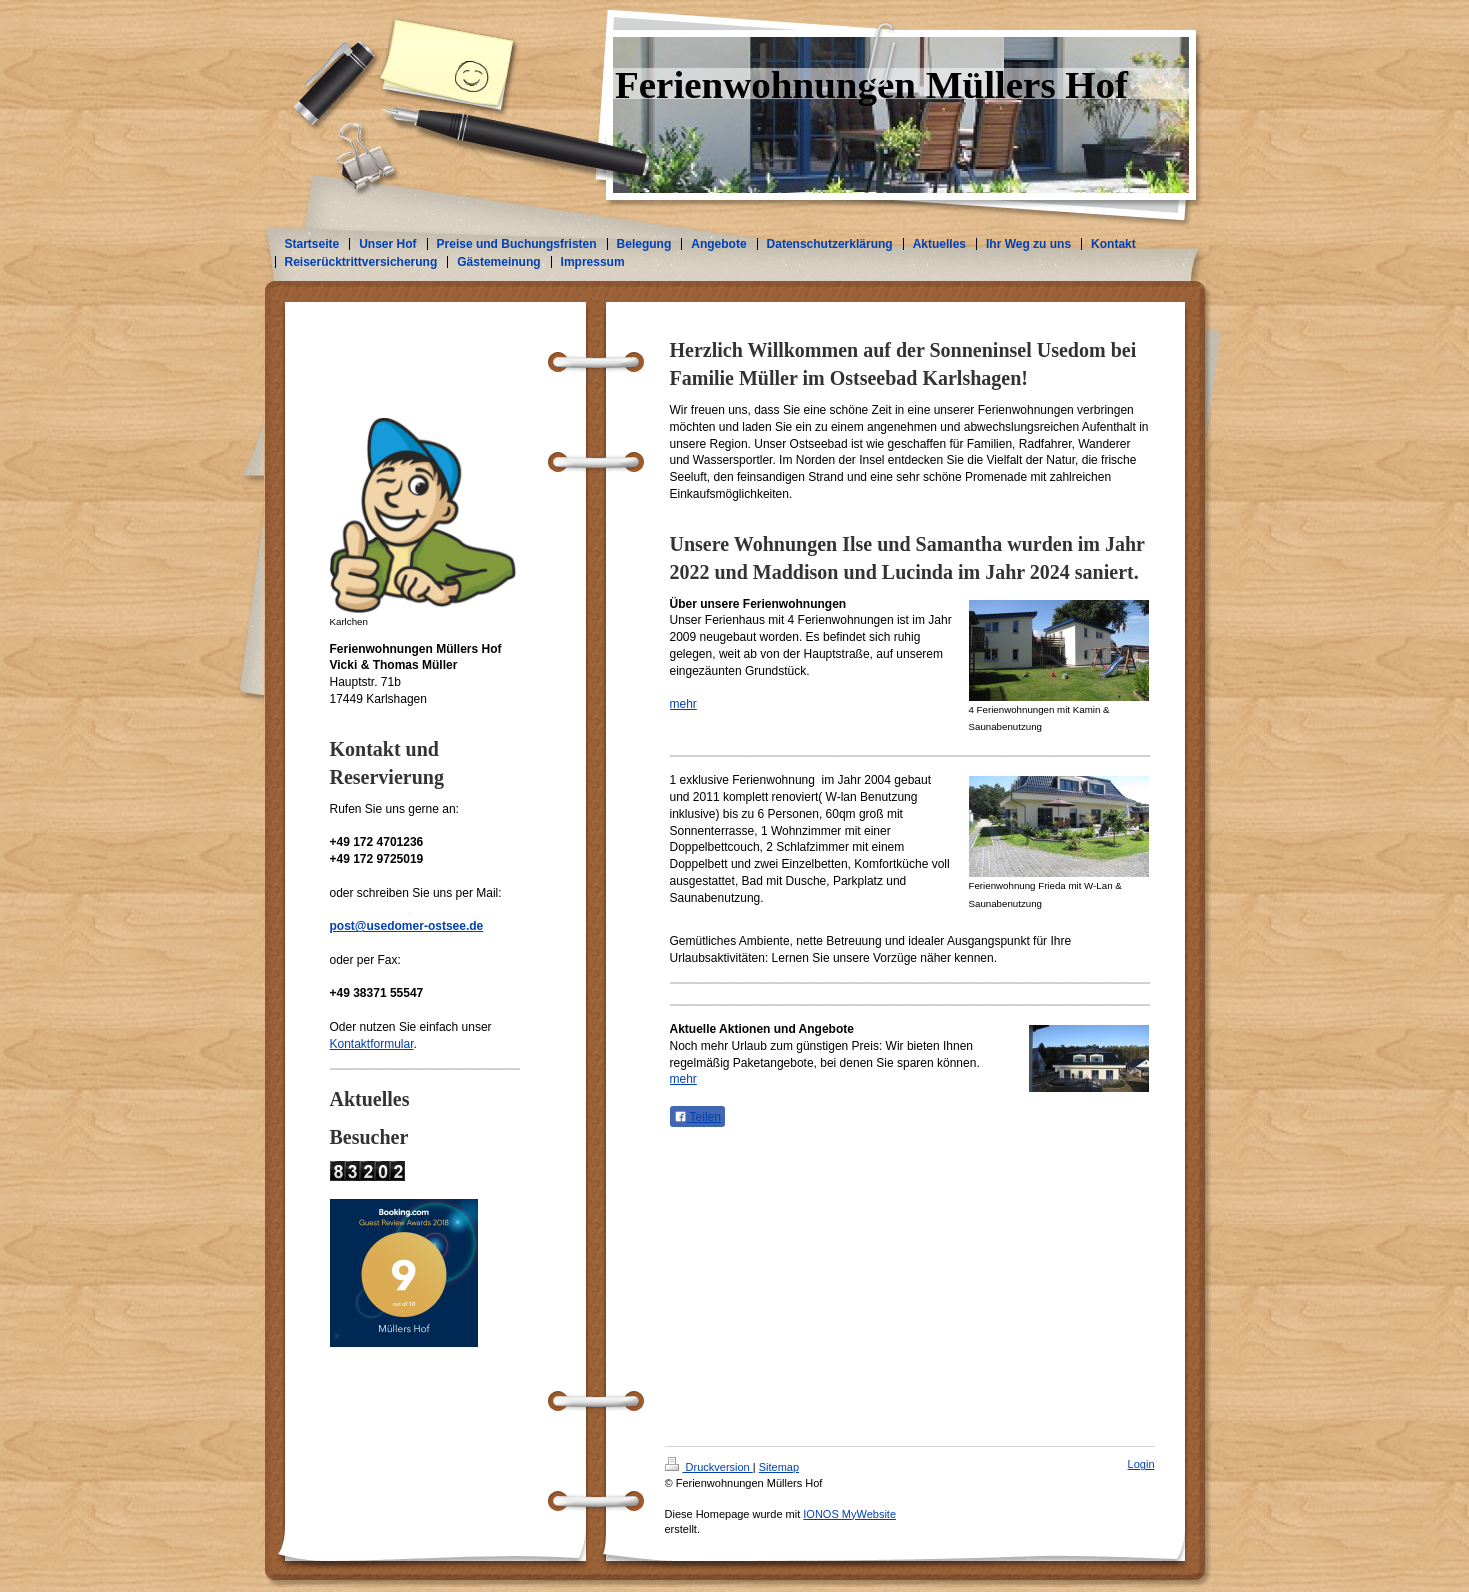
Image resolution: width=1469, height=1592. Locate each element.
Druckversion (709, 1467)
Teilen (697, 1117)
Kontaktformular (372, 1044)
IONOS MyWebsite (849, 1514)
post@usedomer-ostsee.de (407, 926)
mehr (683, 704)
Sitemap (779, 1467)
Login (1141, 1464)
